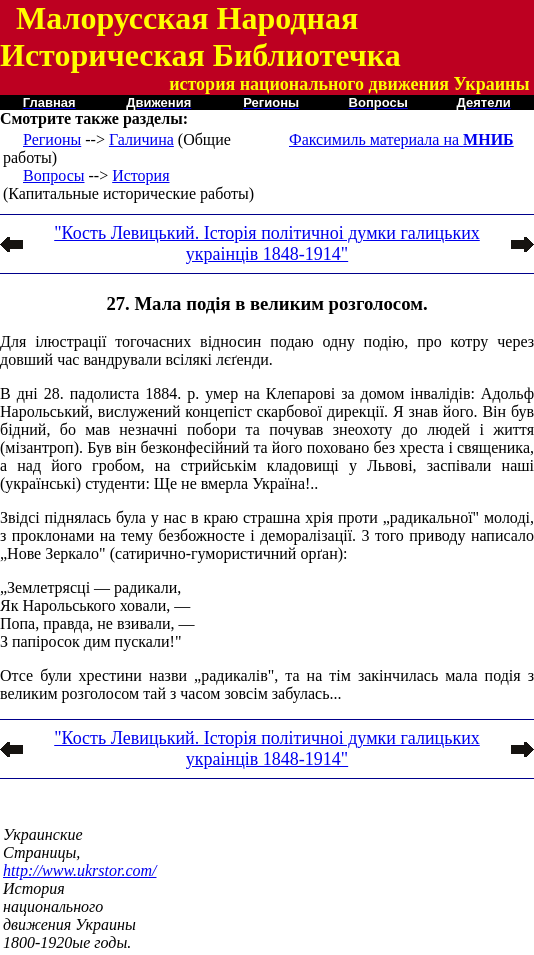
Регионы (52, 139)
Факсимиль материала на (401, 139)
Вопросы (53, 175)
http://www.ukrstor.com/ (80, 870)
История (140, 175)
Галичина (141, 139)
